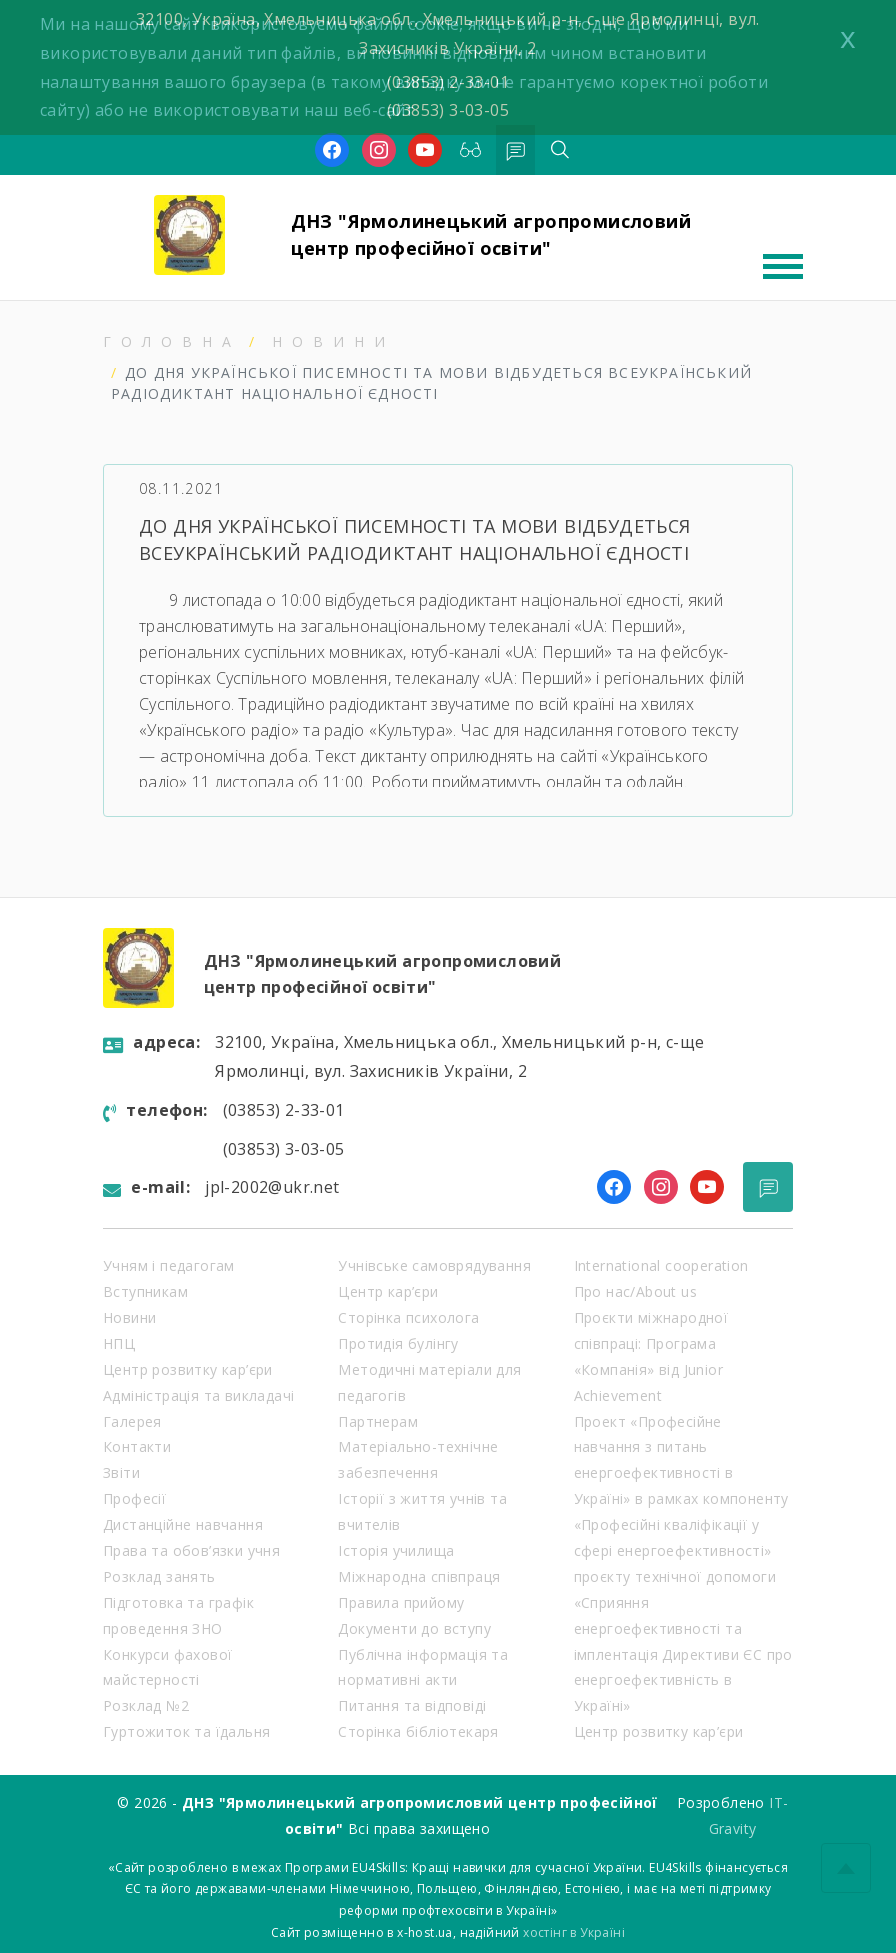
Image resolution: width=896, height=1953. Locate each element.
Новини (333, 341)
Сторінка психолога (408, 1317)
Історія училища (396, 1550)
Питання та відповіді (412, 1705)
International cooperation (661, 1265)
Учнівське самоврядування (434, 1265)
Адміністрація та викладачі (198, 1395)
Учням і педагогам (169, 1265)
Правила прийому (401, 1602)
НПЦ (119, 1343)
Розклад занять (159, 1576)
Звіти (121, 1472)
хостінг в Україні (574, 1932)
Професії (134, 1498)
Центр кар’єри (388, 1291)
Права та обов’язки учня (191, 1550)
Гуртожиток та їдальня (186, 1731)
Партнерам (378, 1421)
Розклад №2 (146, 1705)
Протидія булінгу (398, 1343)
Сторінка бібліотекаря (418, 1731)
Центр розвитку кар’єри (188, 1369)
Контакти (137, 1446)
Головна (172, 341)
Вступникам (145, 1291)
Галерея (132, 1421)
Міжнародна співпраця (419, 1576)
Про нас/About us (635, 1291)
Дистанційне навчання (183, 1524)
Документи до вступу (414, 1628)
